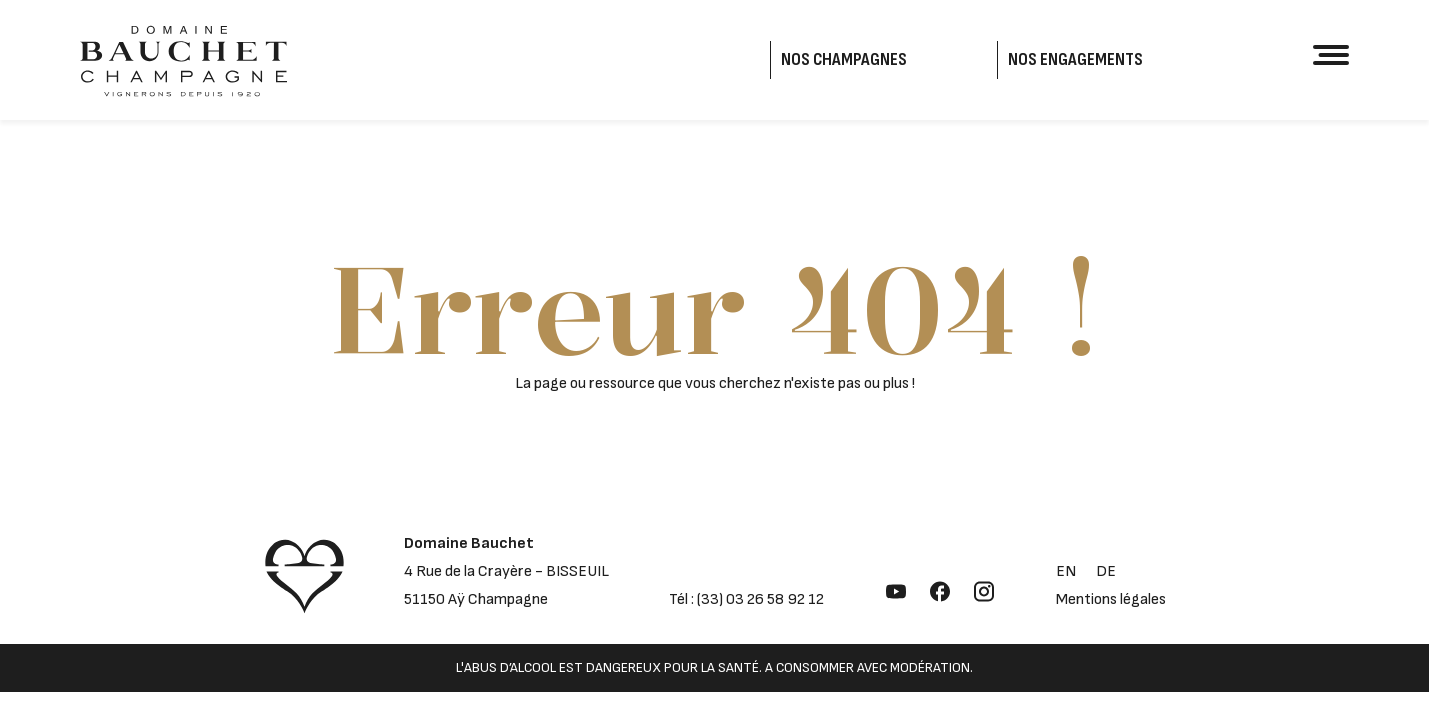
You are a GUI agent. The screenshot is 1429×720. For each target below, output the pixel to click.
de (1106, 571)
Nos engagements (1075, 59)
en (1066, 571)
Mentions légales (1111, 599)
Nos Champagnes (844, 59)
